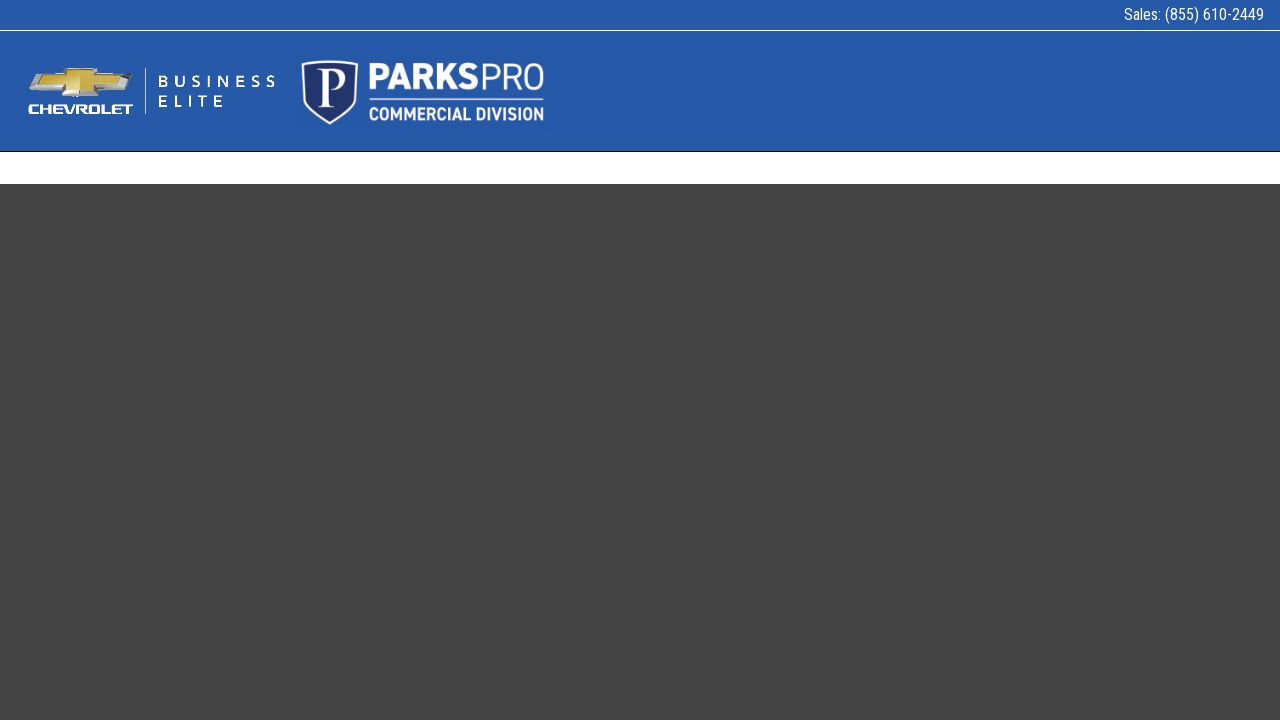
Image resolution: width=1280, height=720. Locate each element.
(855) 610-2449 (1214, 14)
